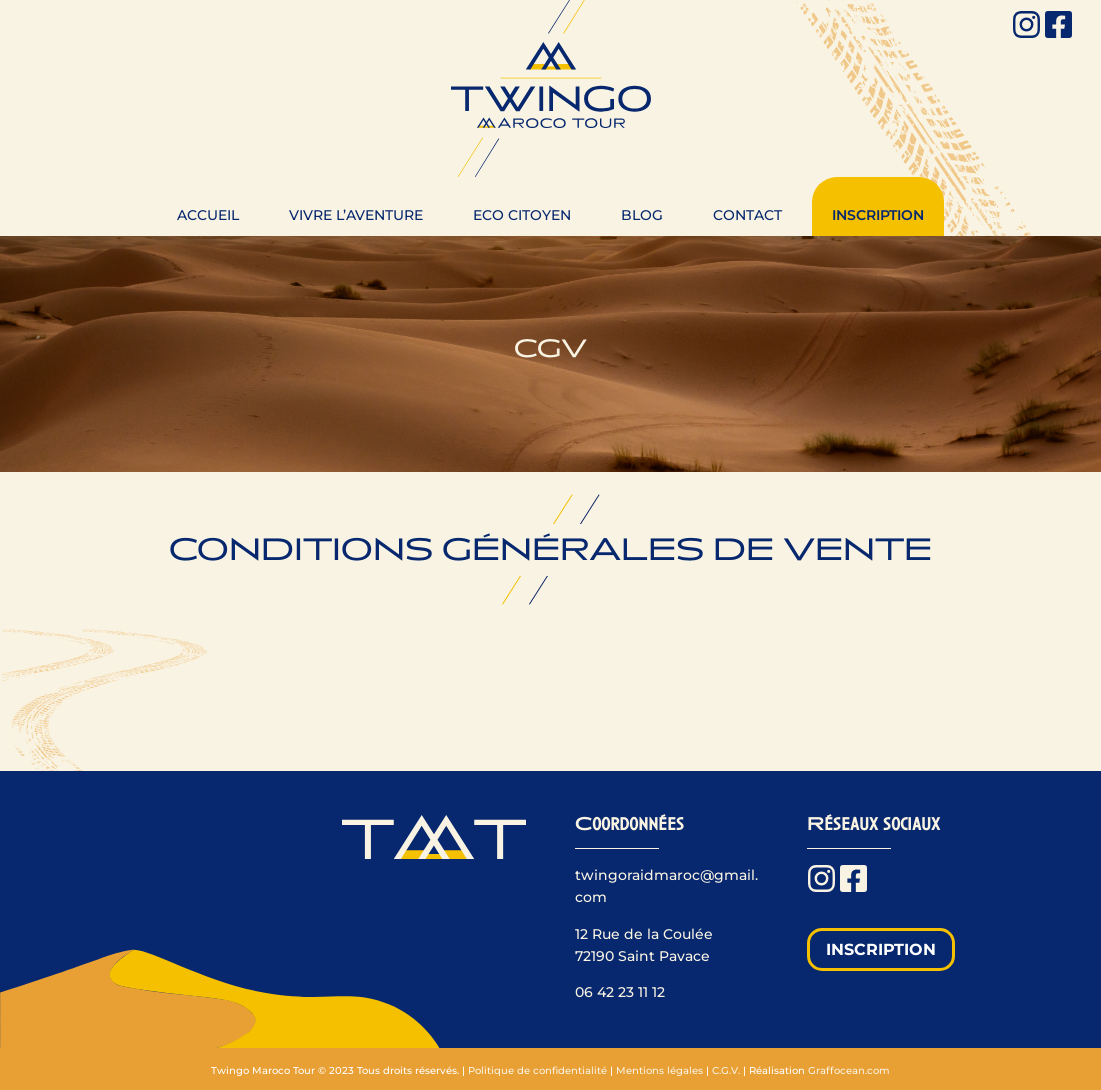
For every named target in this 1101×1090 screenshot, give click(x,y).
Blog (642, 215)
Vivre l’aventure (356, 215)
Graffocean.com (849, 1070)
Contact (747, 215)
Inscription (878, 215)
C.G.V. (726, 1070)
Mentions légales (659, 1070)
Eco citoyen (522, 215)
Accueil (208, 215)
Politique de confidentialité (537, 1070)
